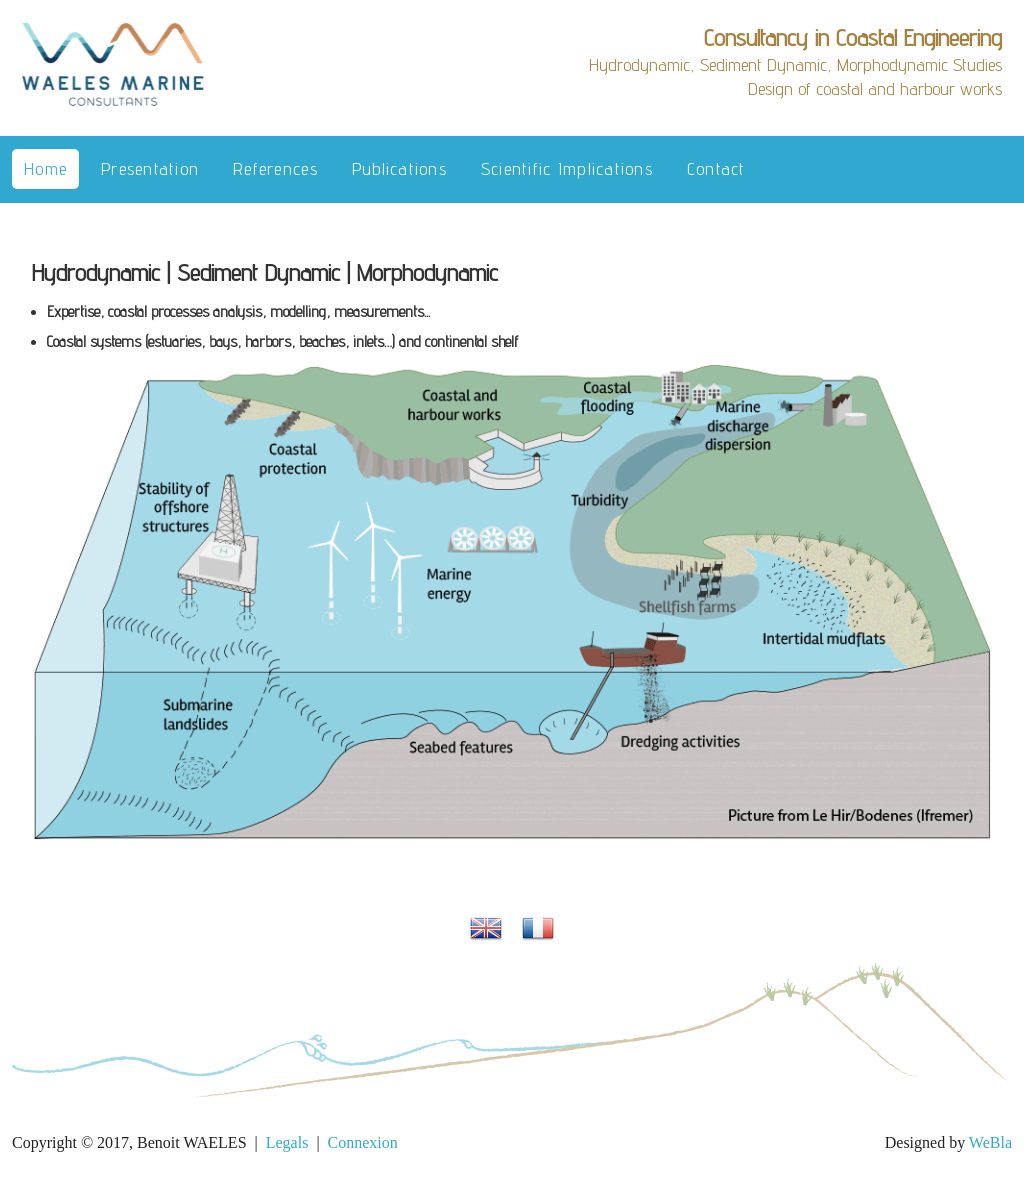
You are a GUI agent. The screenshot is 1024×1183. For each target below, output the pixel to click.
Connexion (363, 1142)
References (275, 168)
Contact (716, 168)
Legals (287, 1142)
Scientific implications (567, 168)
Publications (399, 168)
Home (45, 168)
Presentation (150, 168)
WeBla (990, 1142)
